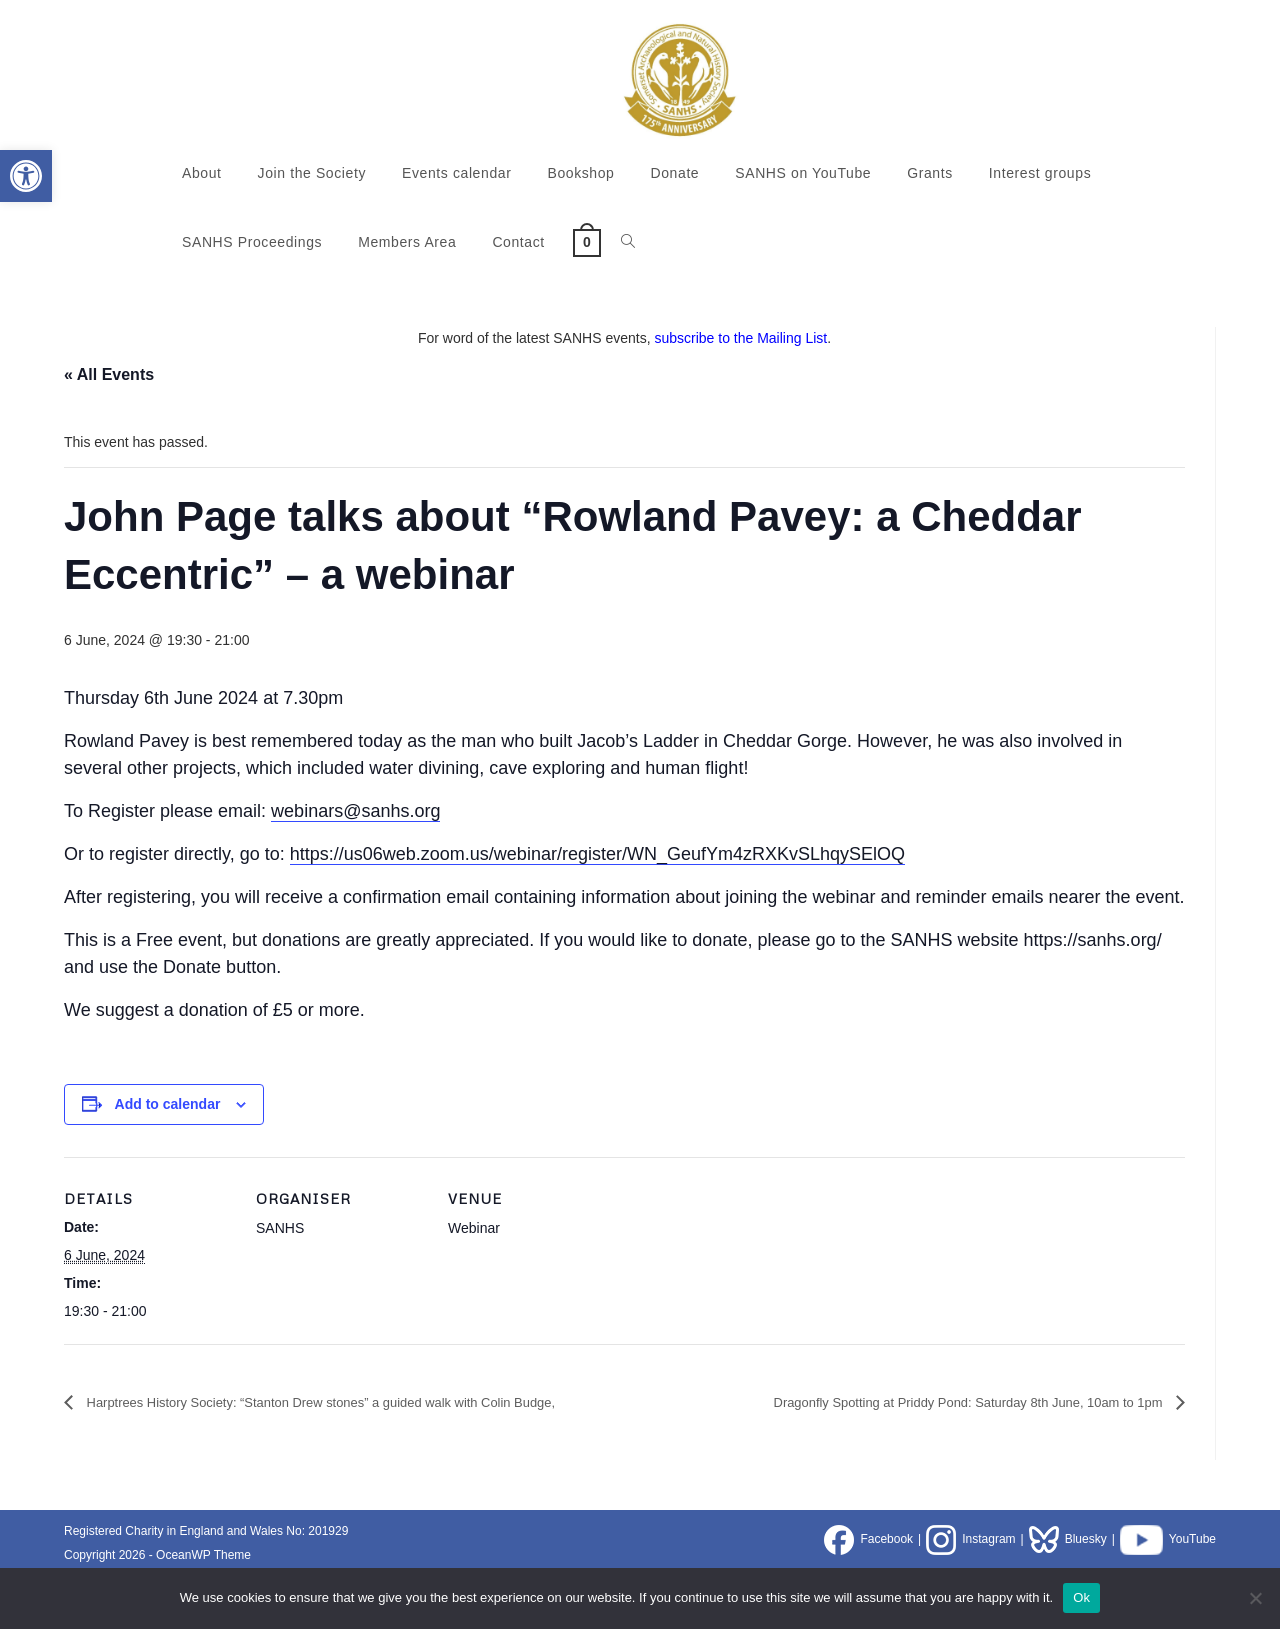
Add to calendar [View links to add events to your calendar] (168, 1104)
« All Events (109, 374)
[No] (1255, 1598)
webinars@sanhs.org (355, 811)
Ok (1081, 1597)
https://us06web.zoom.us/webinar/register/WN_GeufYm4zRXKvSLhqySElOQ (597, 854)
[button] (26, 176)
